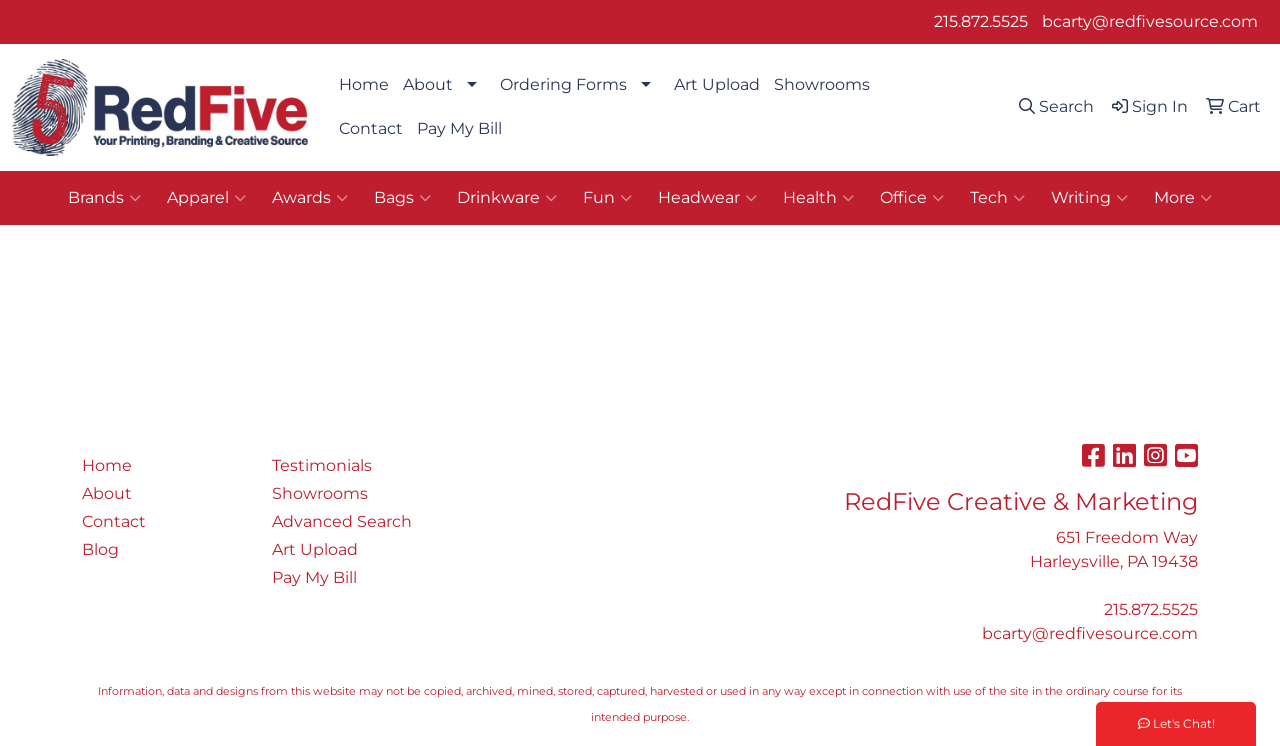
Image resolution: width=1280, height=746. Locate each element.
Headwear (707, 198)
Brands (104, 198)
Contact (371, 128)
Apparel (206, 198)
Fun (607, 198)
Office (912, 198)
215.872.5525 (981, 21)
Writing (1089, 198)
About (428, 84)
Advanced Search (342, 521)
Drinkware (507, 198)
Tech (997, 198)
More (1183, 198)
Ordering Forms (563, 84)
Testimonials (322, 465)
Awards (310, 198)
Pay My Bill (459, 128)
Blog (100, 549)
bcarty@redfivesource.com (1150, 21)
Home (364, 84)
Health (818, 198)
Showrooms (822, 84)
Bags (402, 198)
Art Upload (717, 84)
